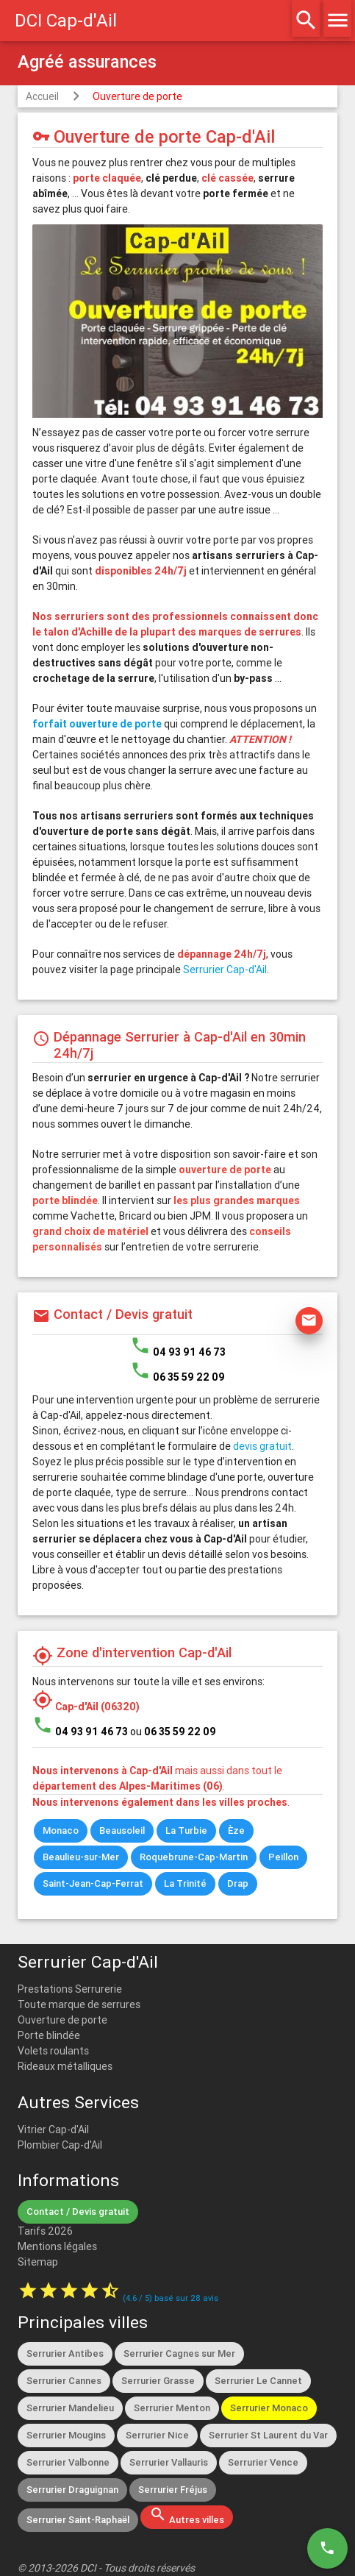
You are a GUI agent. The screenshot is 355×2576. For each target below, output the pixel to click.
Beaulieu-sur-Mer (81, 1857)
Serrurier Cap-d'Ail (225, 969)
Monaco (61, 1830)
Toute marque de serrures (79, 2004)
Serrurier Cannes (63, 2380)
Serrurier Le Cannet (258, 2380)
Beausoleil (122, 1830)
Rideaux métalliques (65, 2066)
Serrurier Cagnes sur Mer (179, 2353)
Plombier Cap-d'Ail (60, 2145)
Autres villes (186, 2515)
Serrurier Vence (263, 2462)
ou (173, 1731)
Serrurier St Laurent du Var (268, 2435)
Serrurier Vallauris (168, 2462)
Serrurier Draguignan (72, 2489)
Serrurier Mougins (66, 2435)
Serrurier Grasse (158, 2380)
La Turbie (186, 1830)
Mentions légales (57, 2246)
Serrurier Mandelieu (70, 2408)
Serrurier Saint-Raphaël (77, 2519)
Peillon (283, 1857)
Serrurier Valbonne (68, 2462)
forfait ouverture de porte (97, 723)
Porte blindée (49, 2035)
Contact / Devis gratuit (77, 2211)
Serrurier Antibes (65, 2353)
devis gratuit (262, 1446)
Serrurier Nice (157, 2435)
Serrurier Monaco (269, 2408)
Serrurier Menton (172, 2408)
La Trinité (185, 1883)
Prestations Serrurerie (70, 1989)
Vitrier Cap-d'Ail (53, 2129)
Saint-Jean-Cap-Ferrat (93, 1883)
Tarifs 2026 (45, 2231)
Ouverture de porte (137, 96)
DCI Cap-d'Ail (66, 20)
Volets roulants (53, 2050)
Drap (237, 1883)
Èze (236, 1830)
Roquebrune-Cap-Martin (194, 1857)
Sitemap (38, 2262)
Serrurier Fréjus (172, 2489)
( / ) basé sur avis (170, 2298)
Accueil (42, 96)
